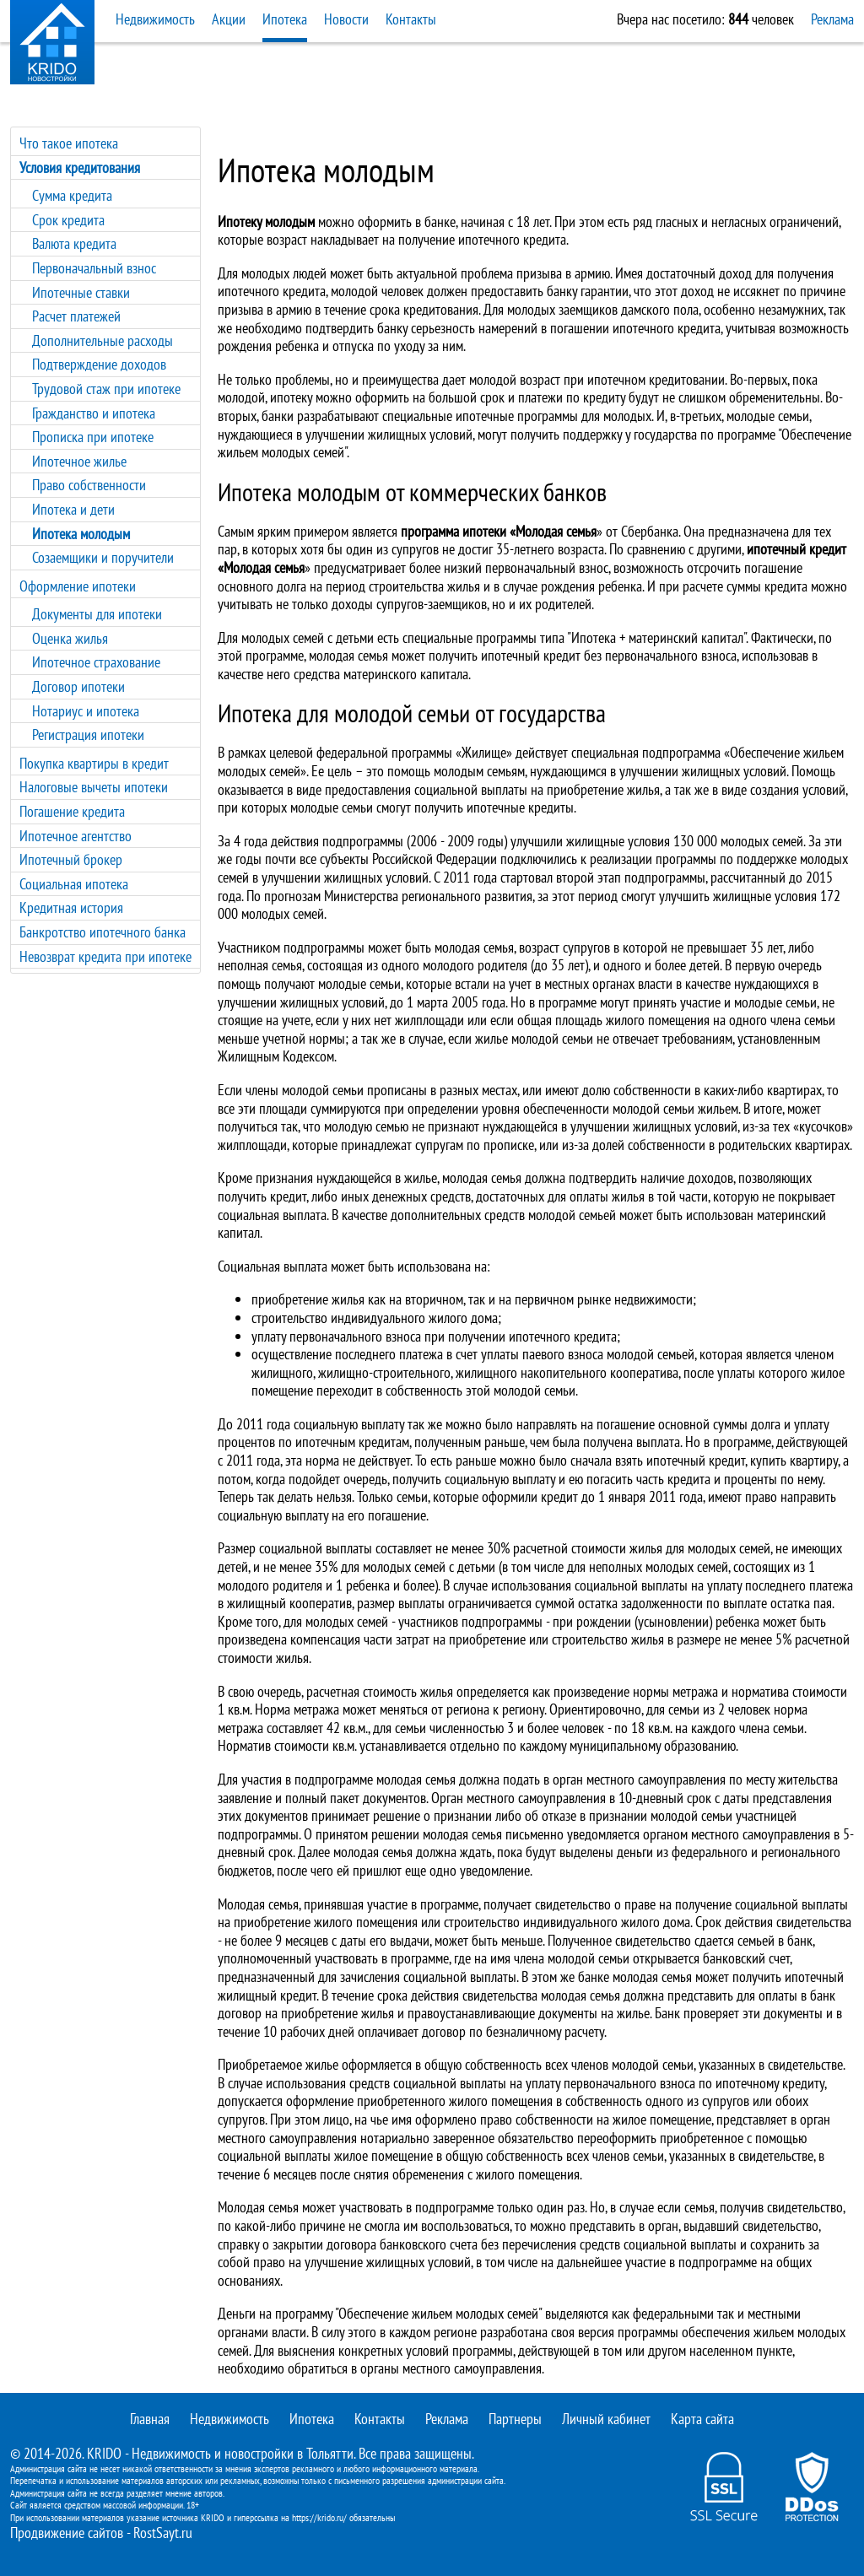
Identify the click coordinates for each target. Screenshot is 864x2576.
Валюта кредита (74, 243)
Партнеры (515, 2418)
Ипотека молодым (81, 533)
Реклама (832, 19)
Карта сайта (702, 2418)
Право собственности (89, 484)
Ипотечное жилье (79, 461)
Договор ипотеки (78, 686)
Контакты (411, 19)
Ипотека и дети (73, 509)
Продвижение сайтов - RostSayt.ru (101, 2532)
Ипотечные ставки (81, 292)
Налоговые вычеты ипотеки (93, 787)
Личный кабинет (606, 2418)
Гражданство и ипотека (93, 413)
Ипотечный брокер (70, 859)
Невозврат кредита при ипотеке (105, 956)
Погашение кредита (72, 811)
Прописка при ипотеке (93, 436)
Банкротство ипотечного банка (102, 932)
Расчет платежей (76, 316)
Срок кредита (68, 220)
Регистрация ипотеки (88, 734)
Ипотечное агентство (75, 835)
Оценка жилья (70, 638)
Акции (229, 19)
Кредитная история (71, 907)
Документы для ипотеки (97, 614)
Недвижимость (155, 19)
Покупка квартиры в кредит (94, 763)
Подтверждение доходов (99, 364)
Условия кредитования (79, 167)
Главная (150, 2418)
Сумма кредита (72, 195)
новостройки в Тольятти (289, 2453)
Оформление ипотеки (77, 586)
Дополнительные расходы (102, 340)
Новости (346, 19)
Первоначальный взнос (94, 268)
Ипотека (284, 19)
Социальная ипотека (73, 884)
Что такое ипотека (68, 143)
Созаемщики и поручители (103, 557)
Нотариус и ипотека (85, 711)
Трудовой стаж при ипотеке (106, 388)
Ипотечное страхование (96, 662)
